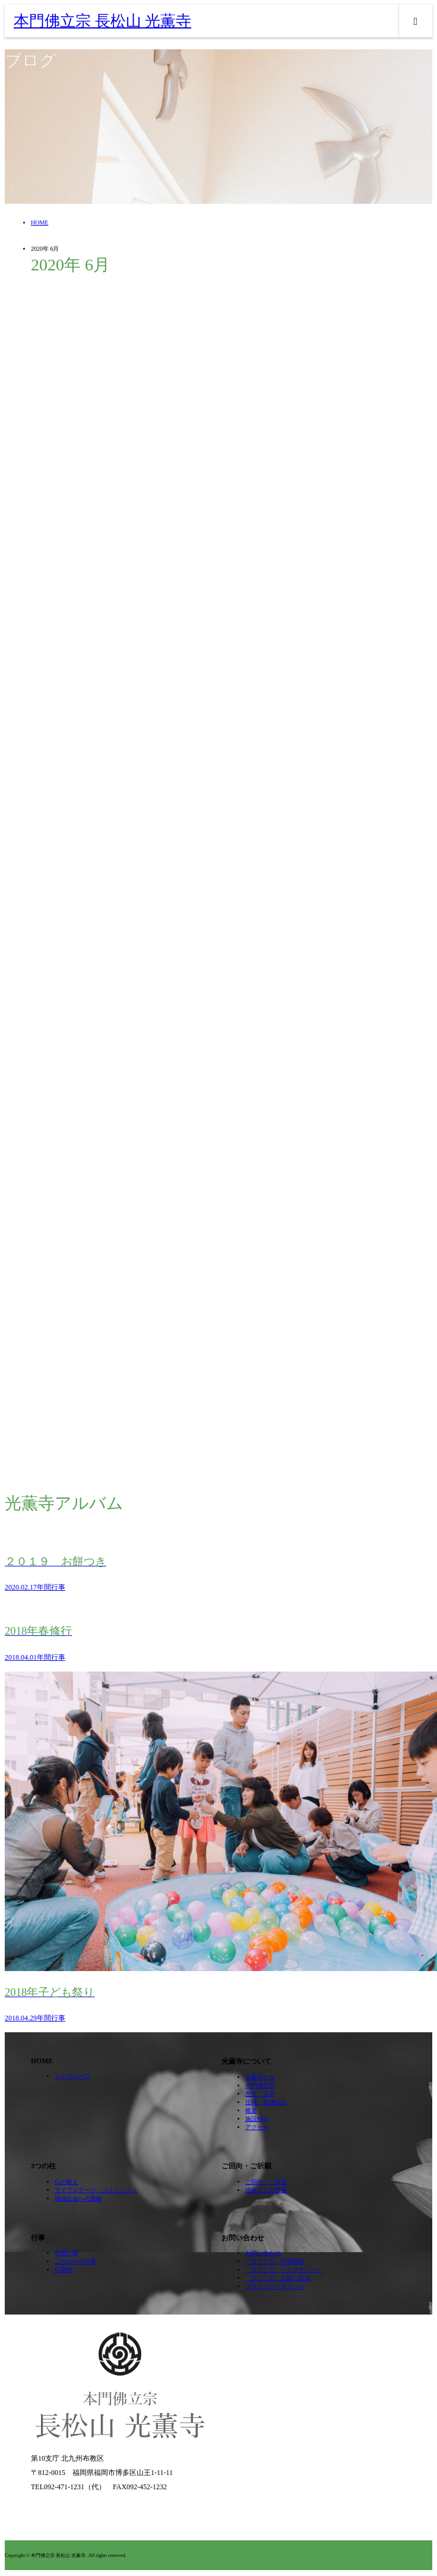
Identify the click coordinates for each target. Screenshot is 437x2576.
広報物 (63, 2269)
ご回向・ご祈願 (266, 2181)
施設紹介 (257, 2118)
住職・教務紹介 (266, 2102)
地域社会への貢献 (78, 2198)
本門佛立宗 (260, 2085)
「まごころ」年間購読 (275, 2261)
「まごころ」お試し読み (278, 2278)
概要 (251, 2110)
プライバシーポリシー (275, 2286)
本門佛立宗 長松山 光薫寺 (102, 21)
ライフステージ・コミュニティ (96, 2190)
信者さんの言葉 (266, 2190)
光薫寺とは (260, 2077)
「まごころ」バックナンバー (283, 2269)
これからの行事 (75, 2261)
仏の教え (66, 2181)
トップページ (72, 2076)
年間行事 (66, 2253)
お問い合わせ (263, 2253)
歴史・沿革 (260, 2094)
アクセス (257, 2127)
